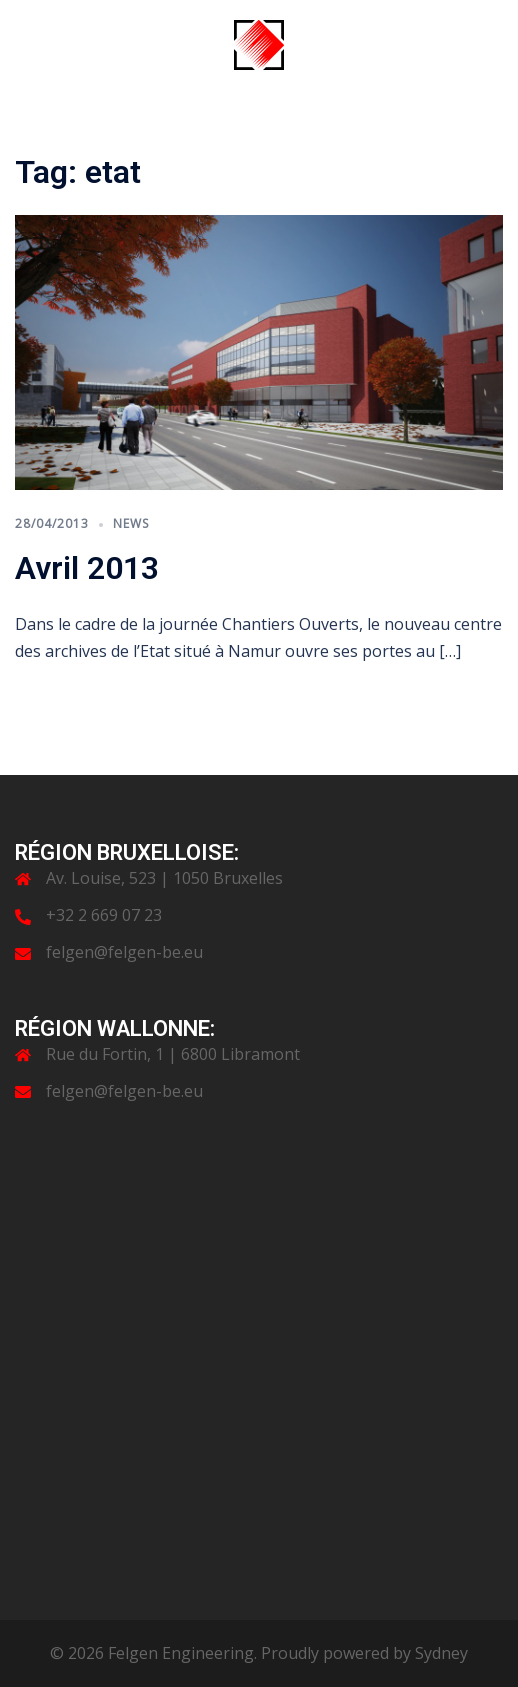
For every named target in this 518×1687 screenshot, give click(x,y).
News (131, 523)
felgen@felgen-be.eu (124, 952)
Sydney (441, 1653)
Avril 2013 (87, 568)
